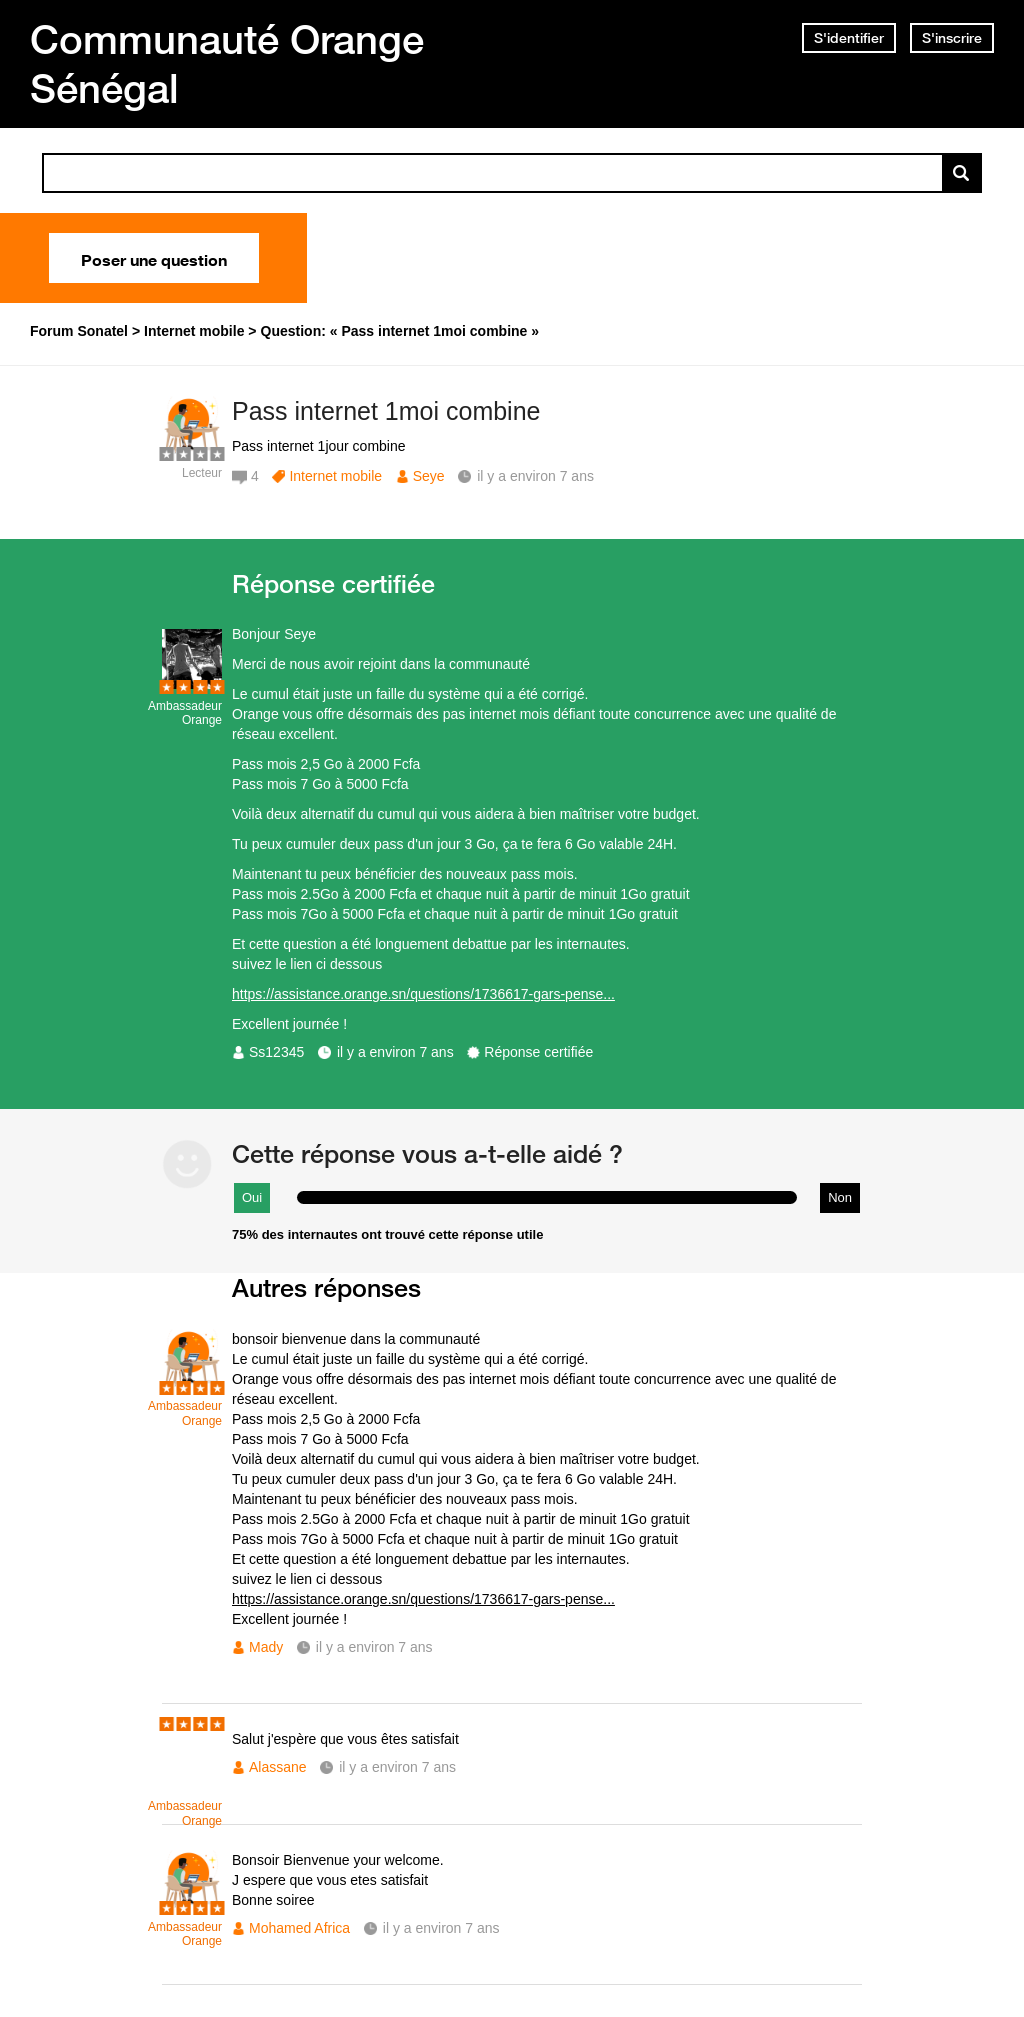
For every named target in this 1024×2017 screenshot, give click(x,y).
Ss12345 (276, 1052)
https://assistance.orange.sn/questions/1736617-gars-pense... (423, 994)
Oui (252, 1197)
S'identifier (849, 38)
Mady (266, 1647)
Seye (429, 476)
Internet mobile (335, 476)
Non (840, 1197)
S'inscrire (952, 38)
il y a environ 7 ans (395, 1052)
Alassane (278, 1767)
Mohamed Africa (299, 1928)
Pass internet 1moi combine (386, 411)
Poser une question (154, 258)
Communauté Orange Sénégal (227, 63)
